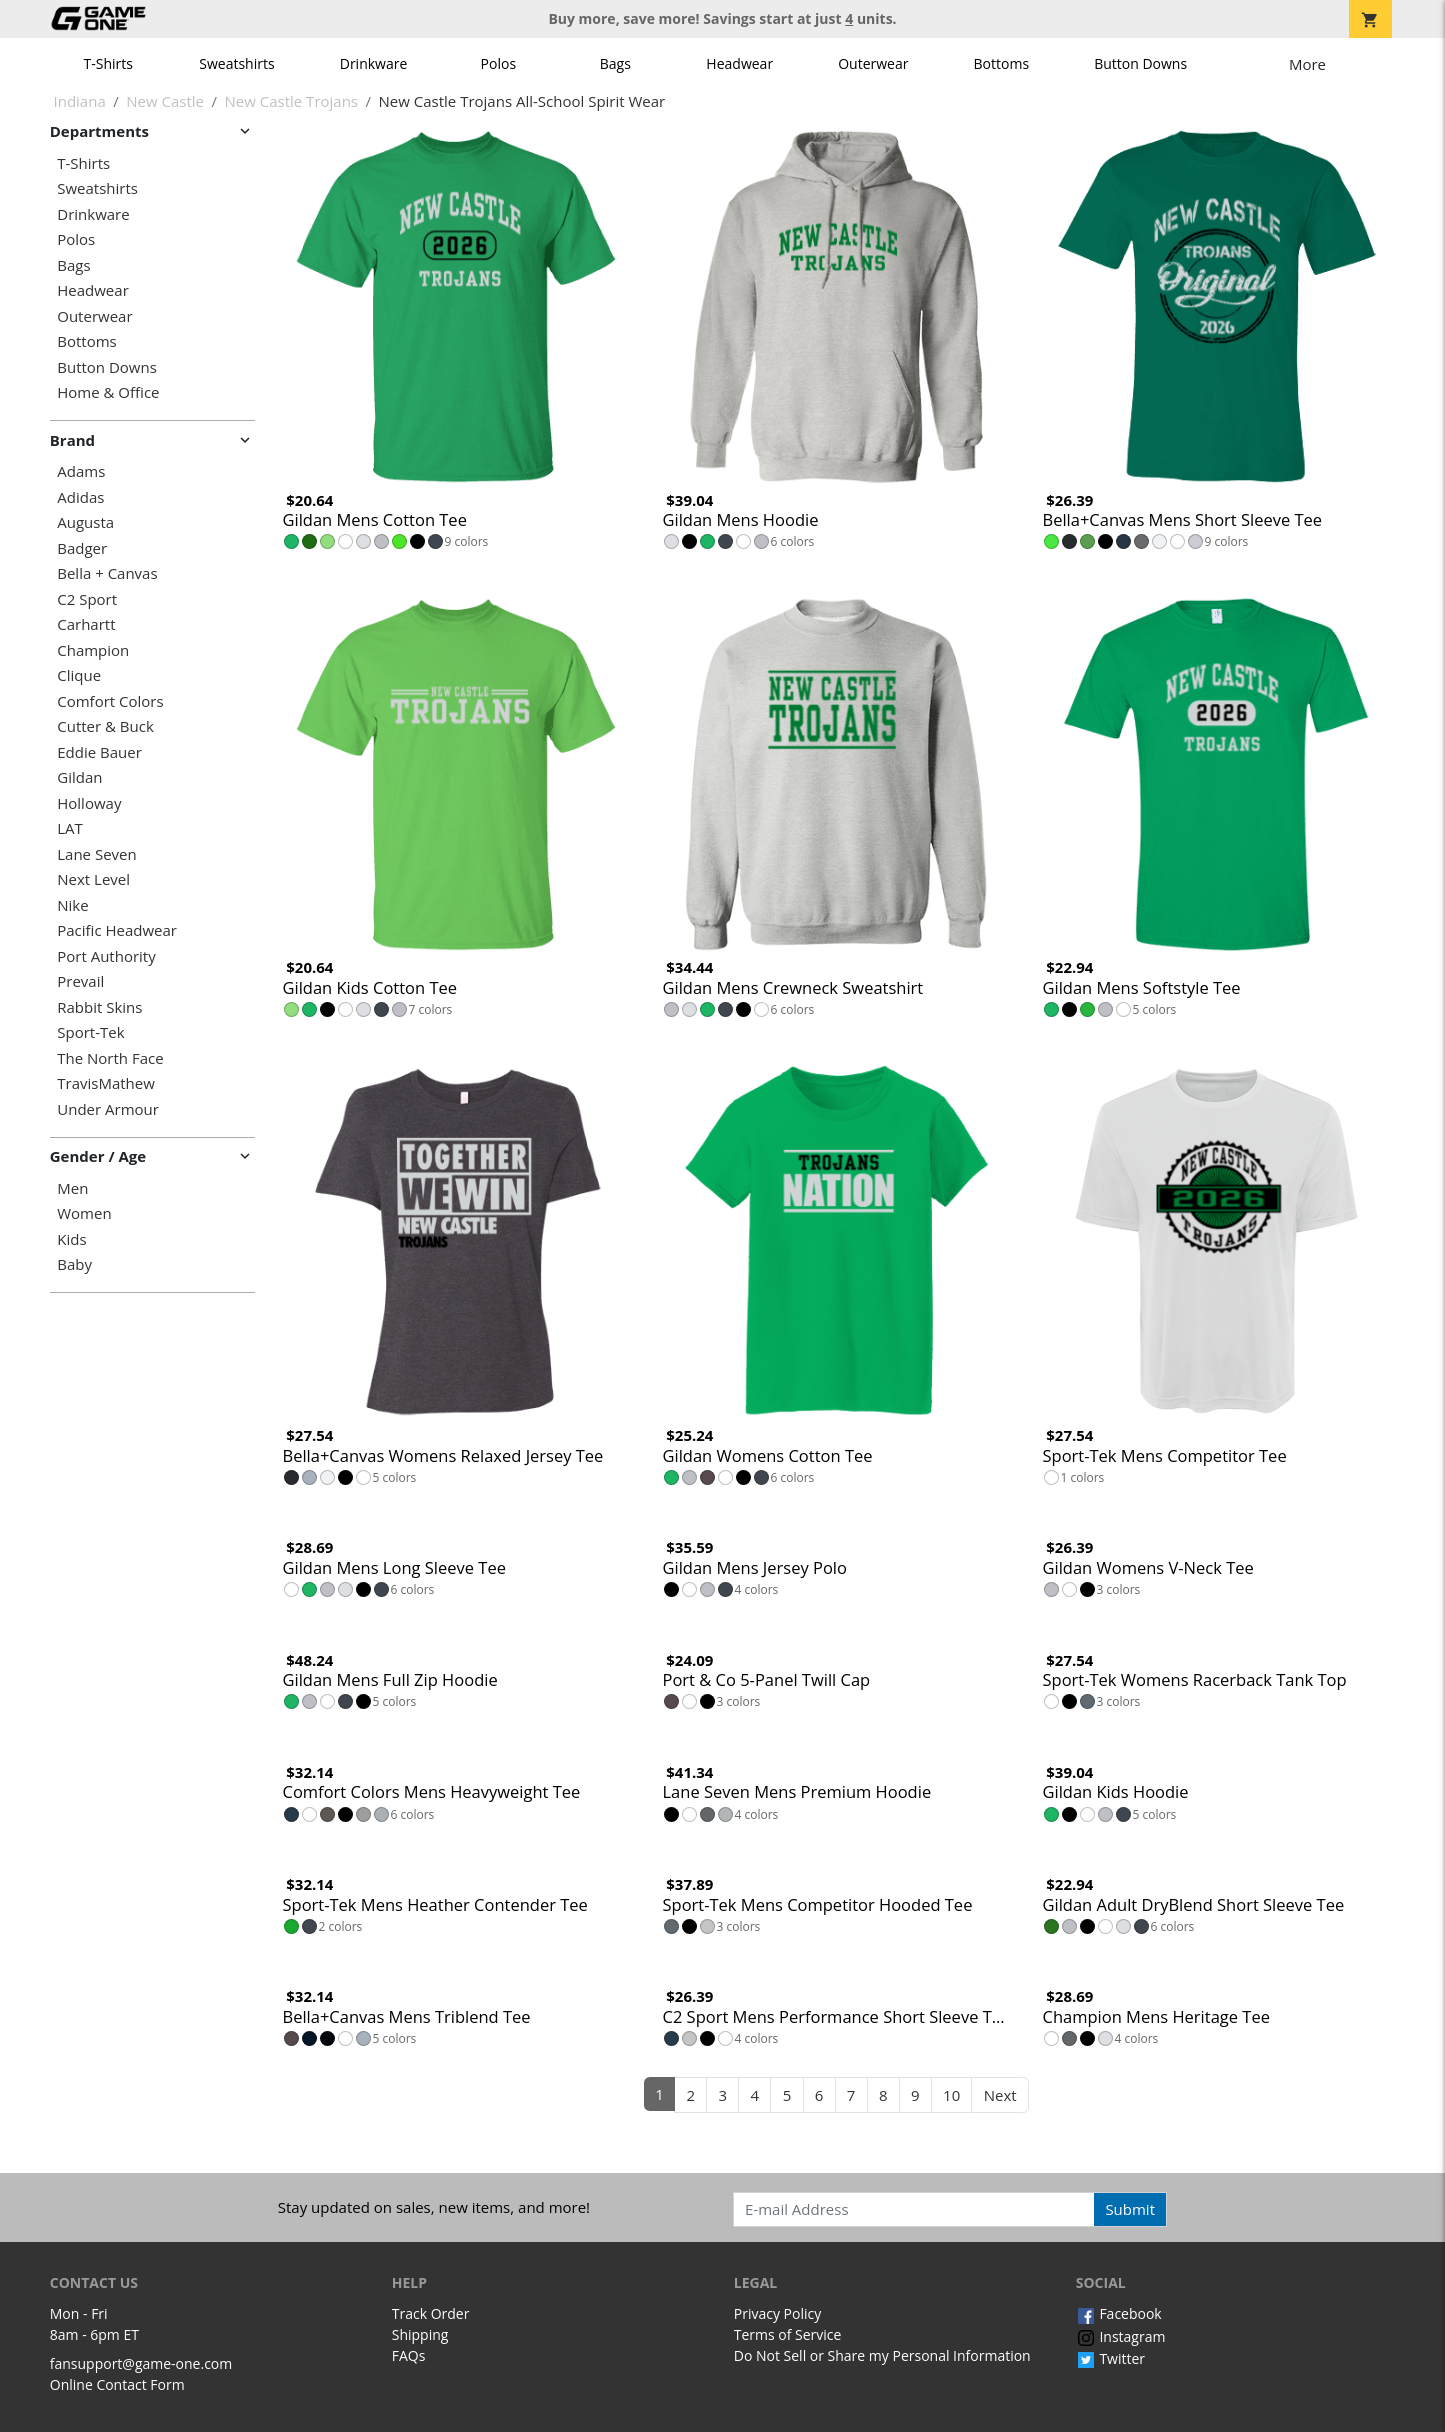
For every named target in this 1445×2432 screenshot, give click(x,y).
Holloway (89, 803)
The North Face (110, 1058)
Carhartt (86, 624)
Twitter (1110, 2358)
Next (1000, 2095)
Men (72, 1188)
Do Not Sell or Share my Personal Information (882, 2355)
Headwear (739, 63)
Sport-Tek (90, 1032)
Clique (79, 675)
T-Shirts (108, 63)
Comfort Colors (110, 701)
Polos (498, 63)
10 (951, 2095)
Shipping (420, 2334)
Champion (93, 650)
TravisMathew (106, 1083)
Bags (615, 63)
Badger (82, 548)
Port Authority (106, 956)
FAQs (409, 2355)
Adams (81, 471)
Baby (74, 1264)
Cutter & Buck (105, 726)
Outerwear (873, 63)
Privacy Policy (777, 2313)
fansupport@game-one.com (141, 2363)
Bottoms (1002, 63)
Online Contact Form (117, 2384)
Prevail (80, 981)
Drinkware (374, 63)
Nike (72, 905)
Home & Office (108, 392)
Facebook (1119, 2313)
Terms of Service (788, 2334)
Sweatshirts (236, 63)
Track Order (431, 2313)
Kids (71, 1239)
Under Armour (108, 1109)
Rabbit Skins (99, 1007)
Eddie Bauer (99, 752)
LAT (70, 828)
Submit (1130, 2209)
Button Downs (1140, 63)
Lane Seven (96, 854)
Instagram (1121, 2336)
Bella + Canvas (107, 573)
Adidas (80, 497)
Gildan (79, 777)
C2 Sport (87, 599)
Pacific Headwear (117, 930)
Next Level (93, 879)
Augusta (85, 522)
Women (84, 1213)
